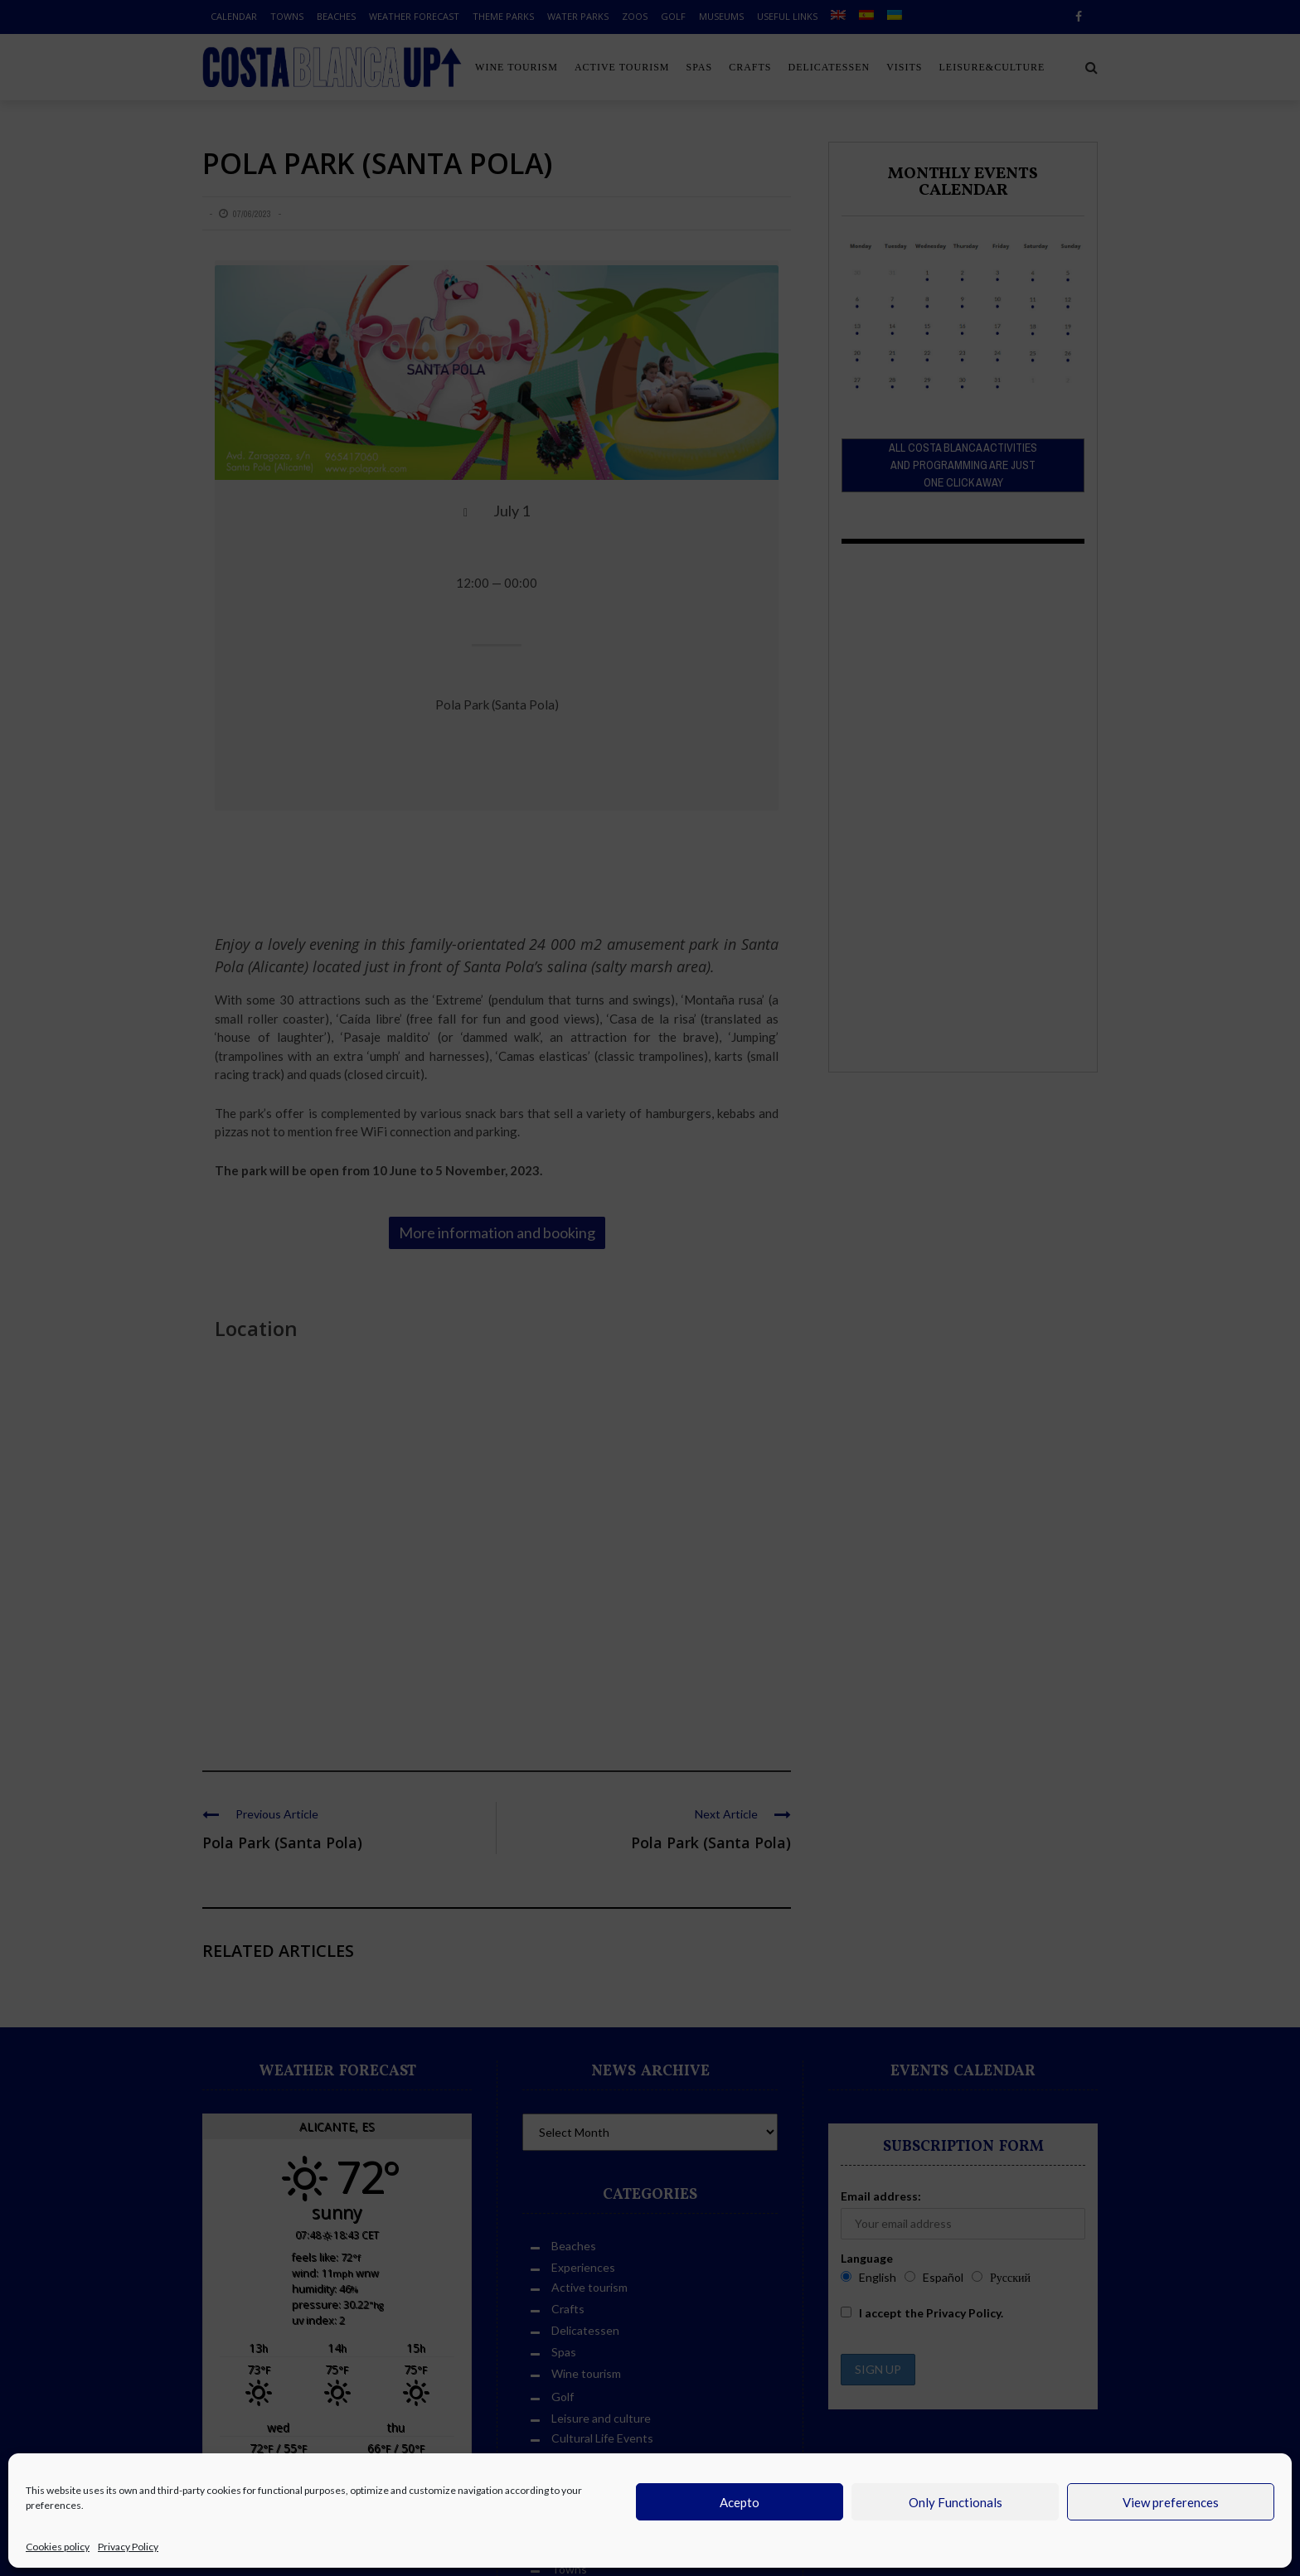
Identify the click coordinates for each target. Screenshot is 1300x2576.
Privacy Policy (128, 2546)
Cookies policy (58, 2546)
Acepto (739, 2502)
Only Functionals (955, 2502)
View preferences (1171, 2502)
